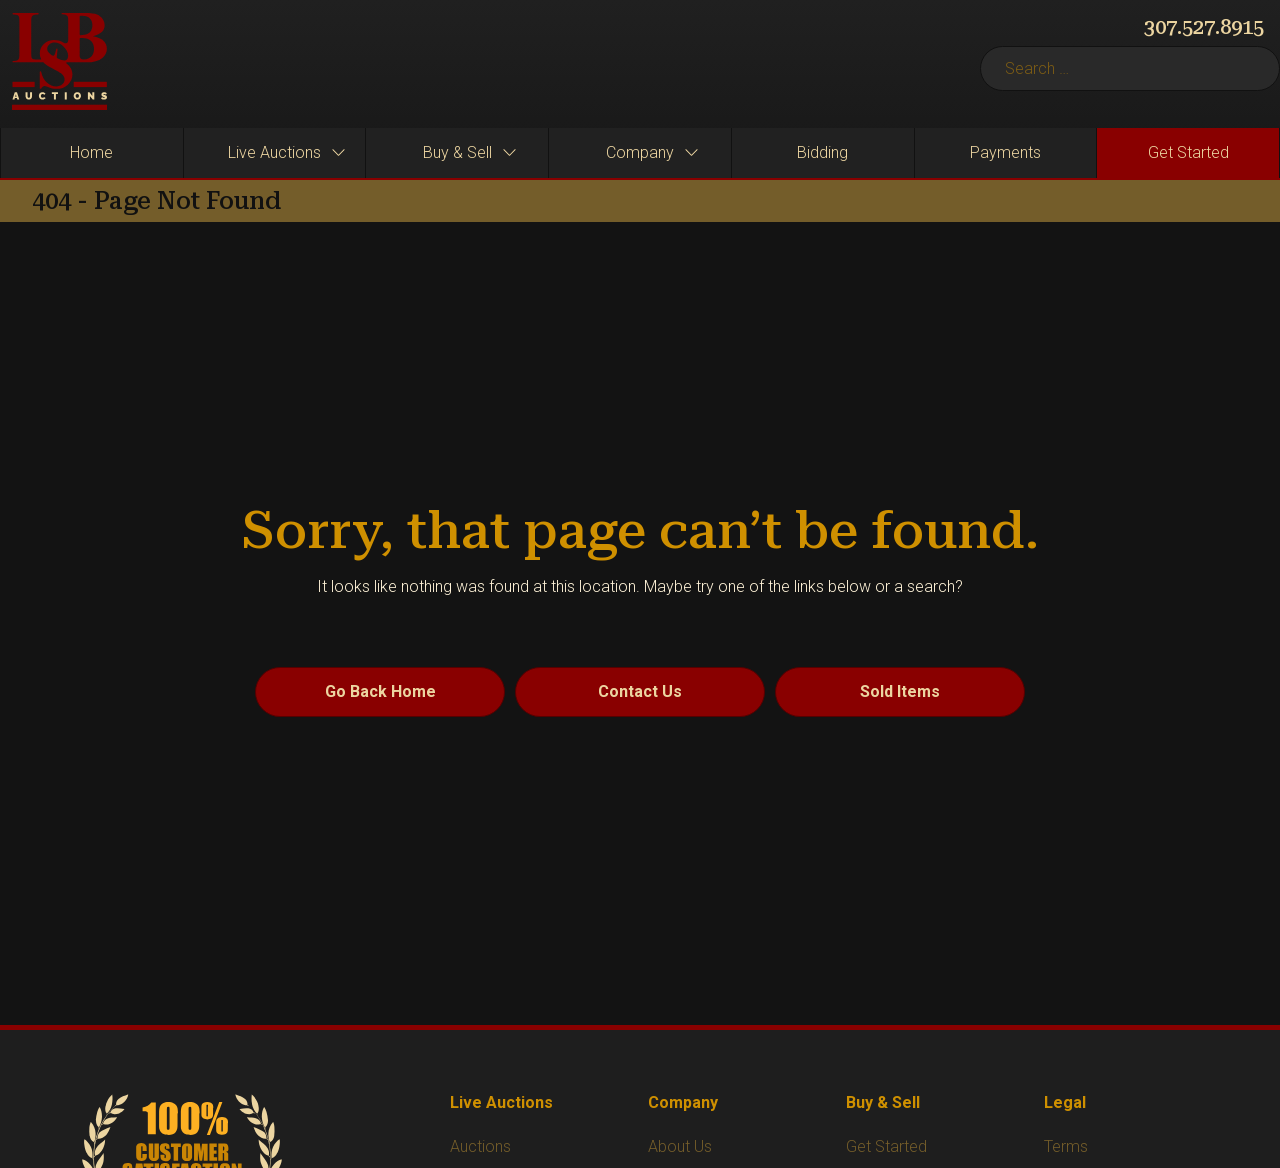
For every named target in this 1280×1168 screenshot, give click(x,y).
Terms (1066, 1146)
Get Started (886, 1146)
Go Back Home (380, 691)
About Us (680, 1146)
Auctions (480, 1146)
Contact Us (640, 691)
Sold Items (900, 691)
